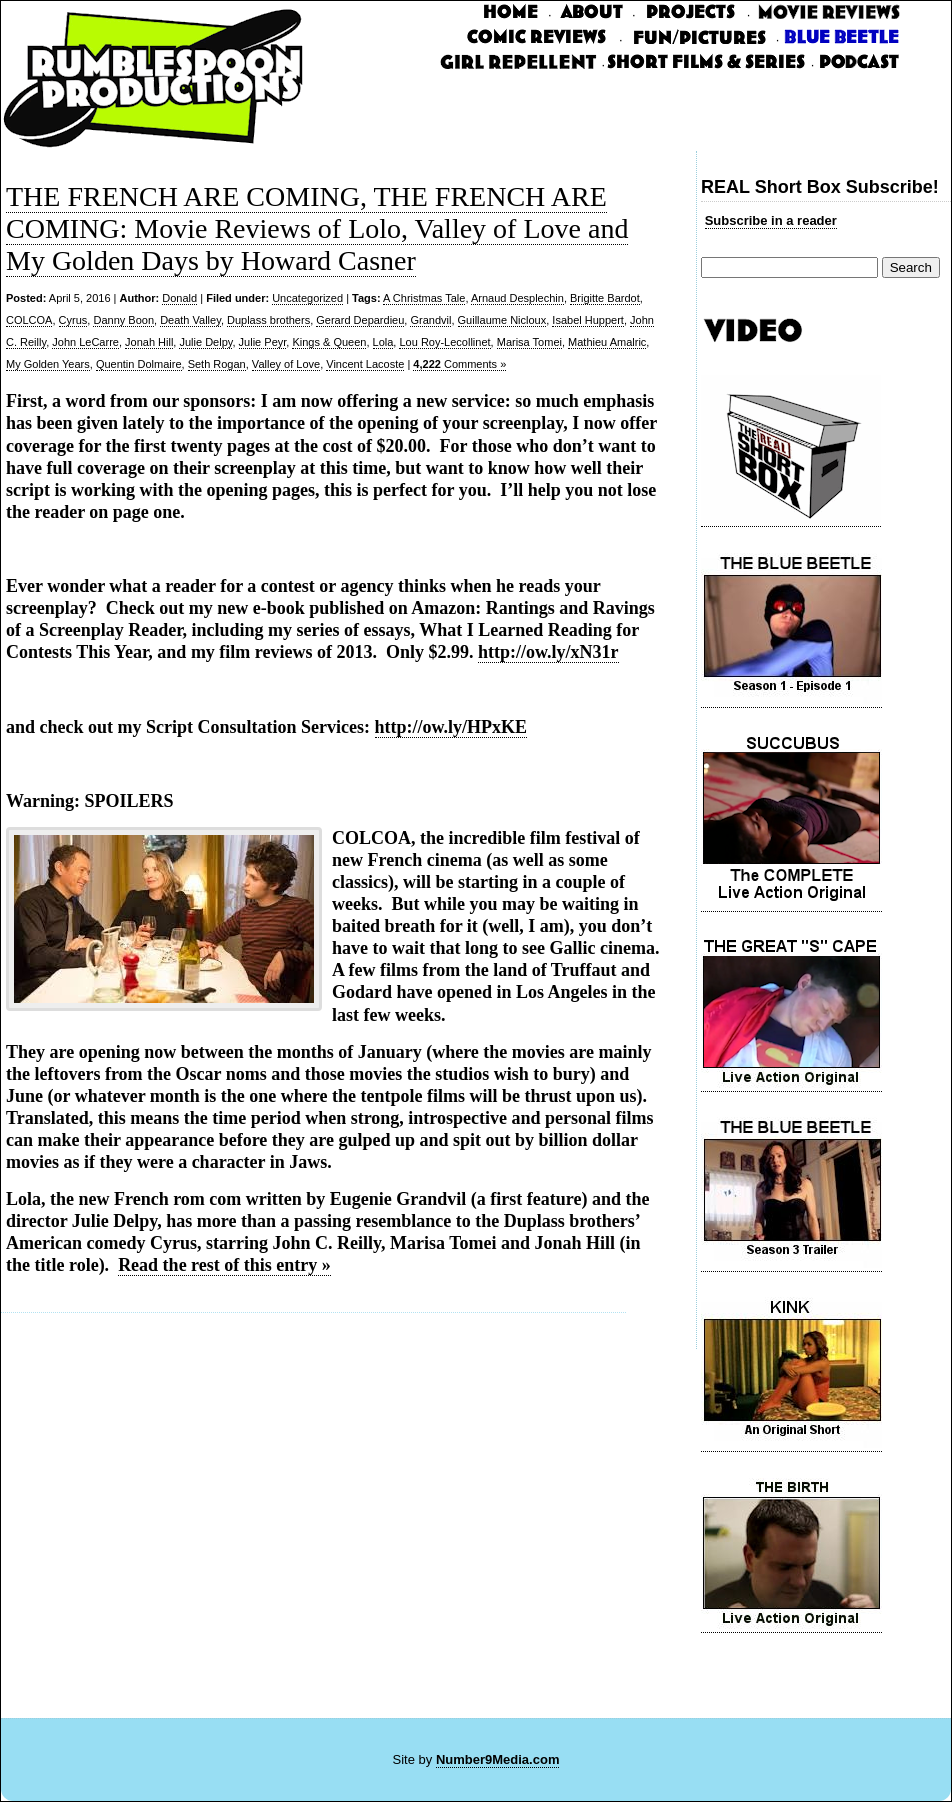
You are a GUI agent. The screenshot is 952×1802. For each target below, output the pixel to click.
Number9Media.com (498, 1759)
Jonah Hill (149, 342)
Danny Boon (123, 320)
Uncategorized (307, 298)
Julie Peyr (263, 342)
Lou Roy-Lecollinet (444, 342)
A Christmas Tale (424, 298)
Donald (179, 298)
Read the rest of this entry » (224, 1265)
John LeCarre (85, 342)
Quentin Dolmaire (139, 364)
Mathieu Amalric (607, 342)
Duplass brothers (268, 320)
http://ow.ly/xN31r (548, 652)
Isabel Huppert (588, 320)
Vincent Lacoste (365, 364)
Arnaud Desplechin (517, 298)
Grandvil (430, 320)
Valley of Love (286, 364)
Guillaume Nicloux (502, 320)
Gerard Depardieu (360, 320)
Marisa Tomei (529, 342)
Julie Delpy (205, 342)
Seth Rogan (217, 364)
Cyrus (73, 320)
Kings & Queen (329, 342)
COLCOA (29, 320)
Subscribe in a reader (771, 220)
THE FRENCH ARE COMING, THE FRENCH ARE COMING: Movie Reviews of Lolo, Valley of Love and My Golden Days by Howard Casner (317, 228)
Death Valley (190, 320)
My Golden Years (48, 364)
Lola (383, 342)
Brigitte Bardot (605, 298)
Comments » (459, 364)
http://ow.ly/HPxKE (451, 727)
